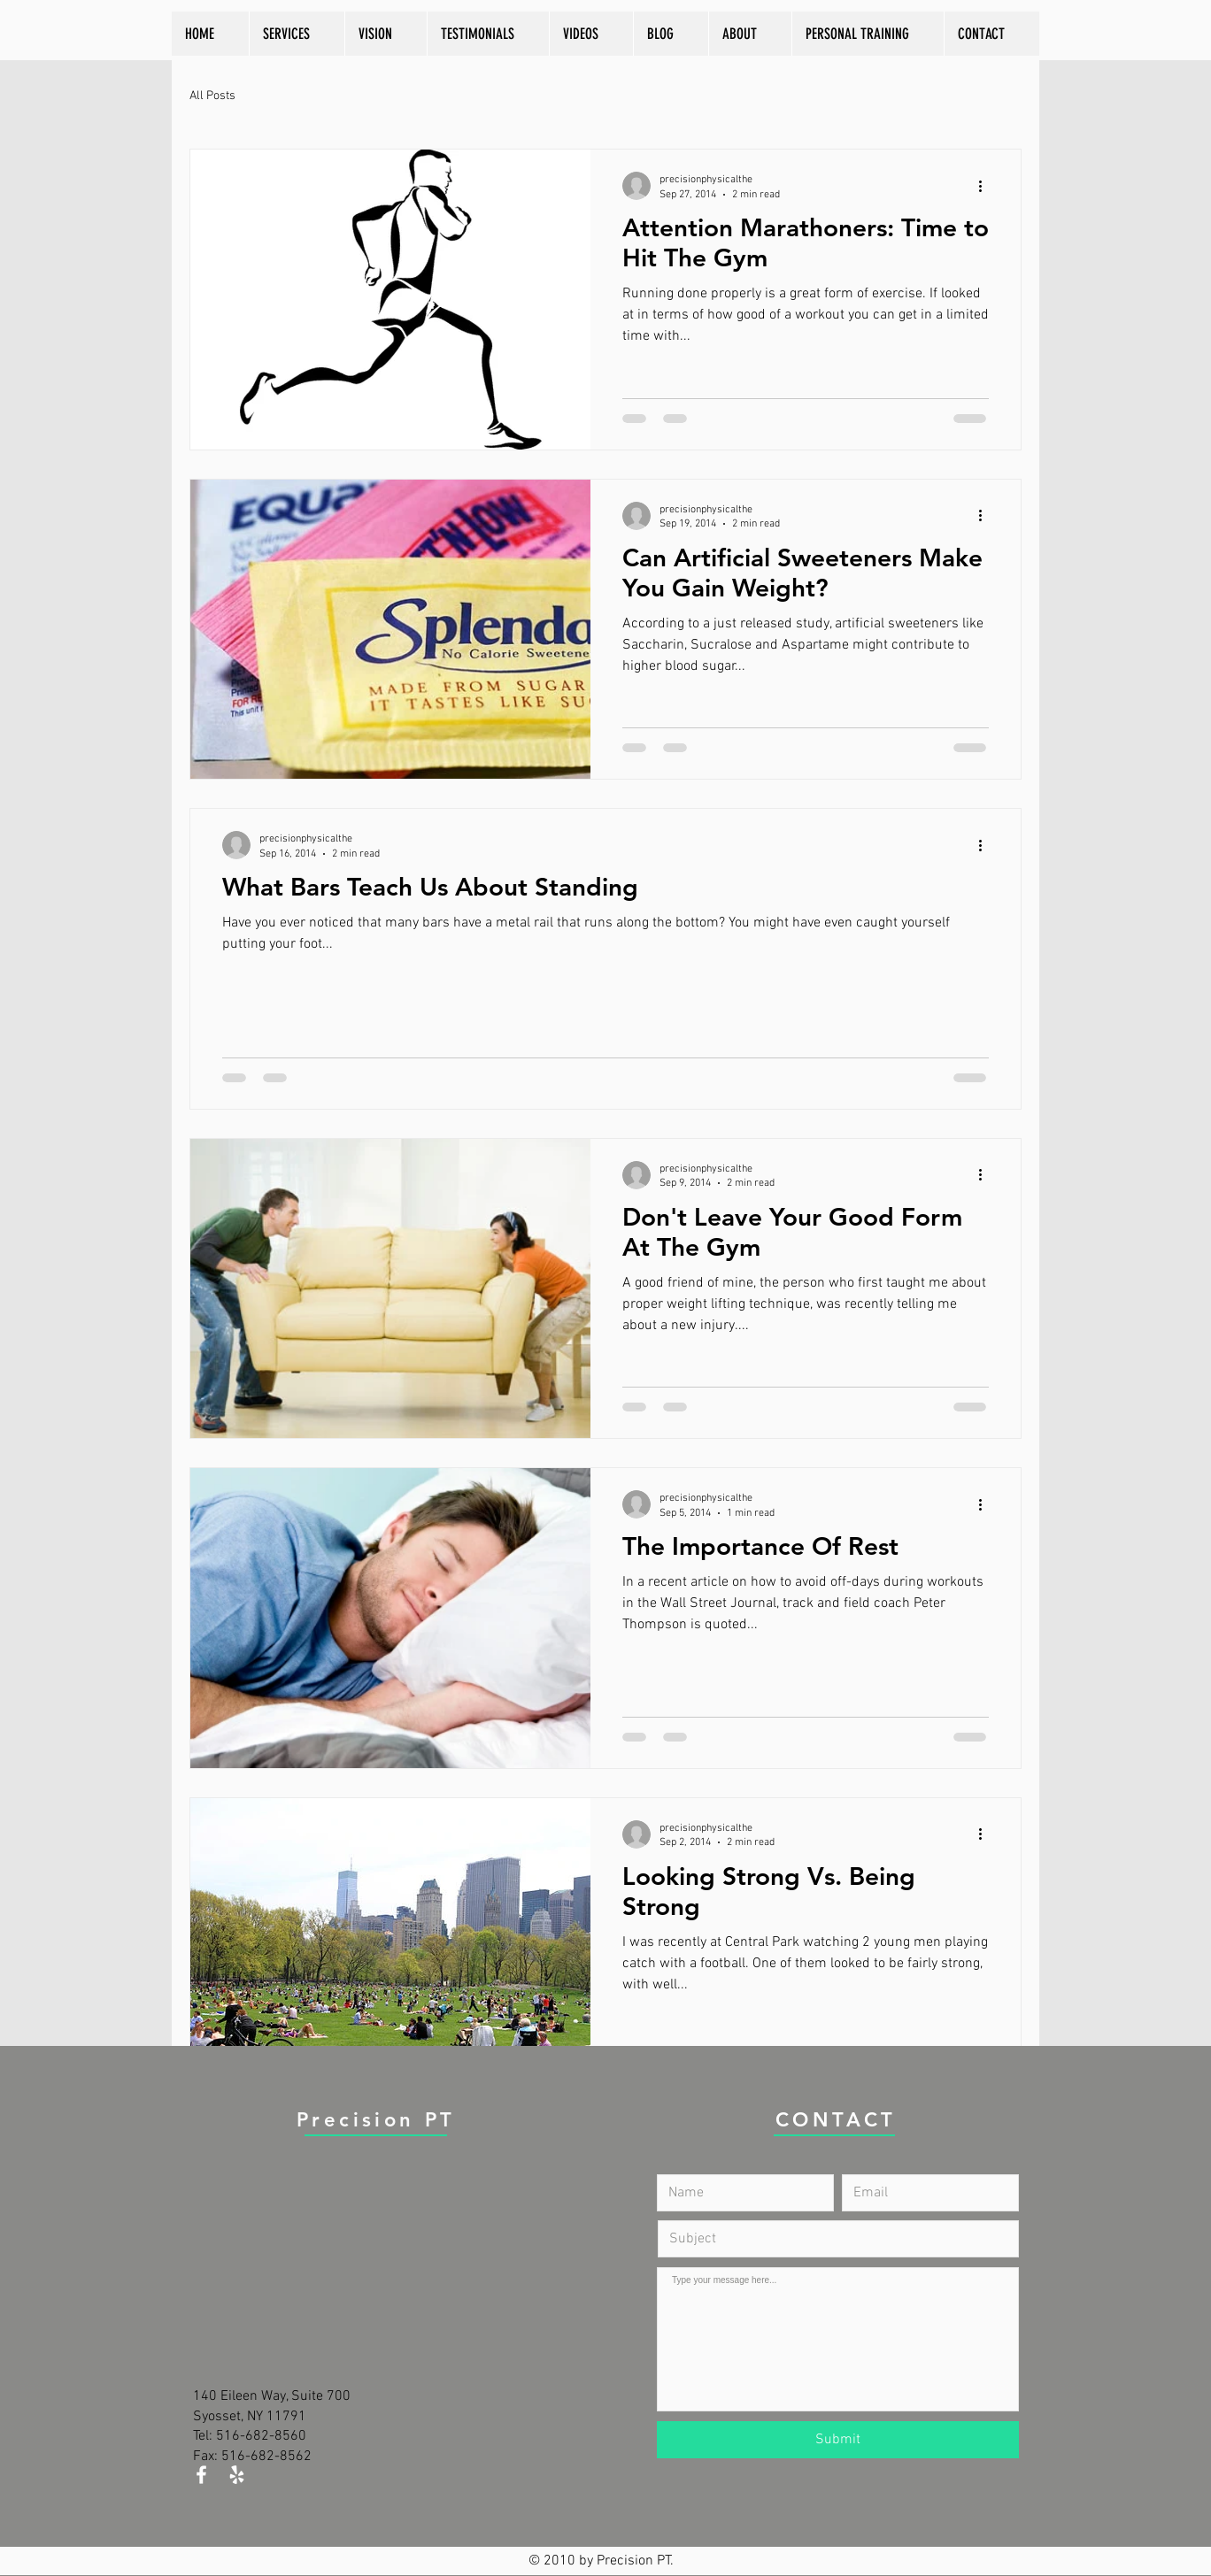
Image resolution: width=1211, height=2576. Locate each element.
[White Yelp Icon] (237, 2475)
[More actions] (986, 185)
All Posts (212, 96)
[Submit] (838, 2439)
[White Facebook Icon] (201, 2475)
